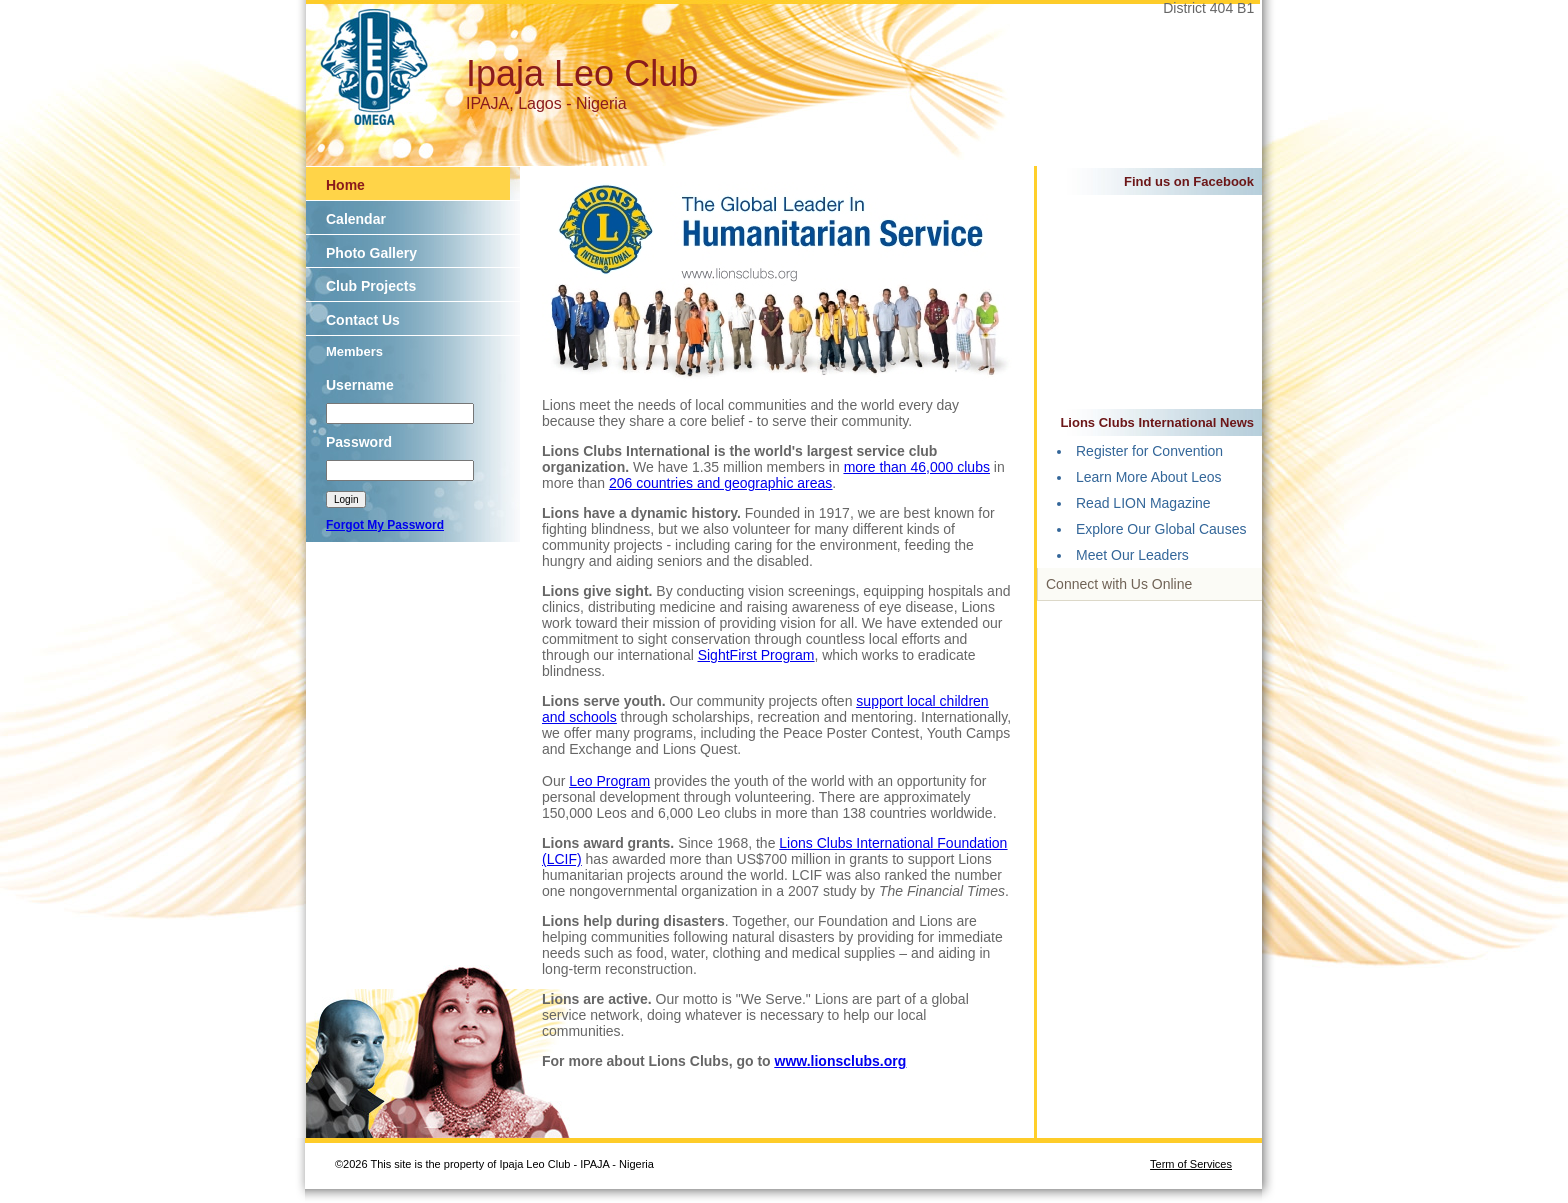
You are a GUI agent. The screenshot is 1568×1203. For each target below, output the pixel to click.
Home (345, 185)
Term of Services (1191, 1164)
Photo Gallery (371, 253)
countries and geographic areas (734, 483)
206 (622, 483)
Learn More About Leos (1149, 477)
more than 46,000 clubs (917, 467)
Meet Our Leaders (1132, 555)
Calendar (356, 219)
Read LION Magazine (1143, 503)
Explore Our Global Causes (1161, 529)
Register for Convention (1149, 451)
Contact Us (363, 320)
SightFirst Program (756, 655)
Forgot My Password (385, 525)
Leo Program (609, 781)
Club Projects (371, 286)
